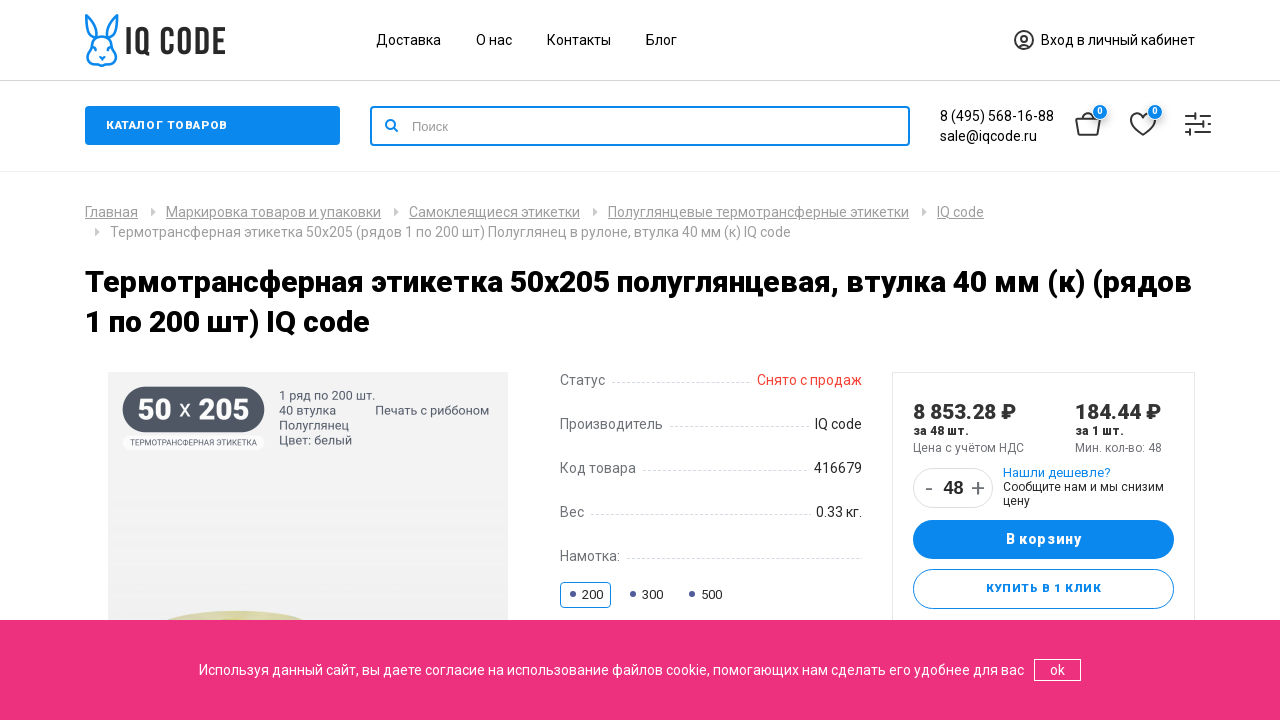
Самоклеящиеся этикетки (494, 212)
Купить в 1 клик (1043, 590)
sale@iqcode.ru (988, 136)
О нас (494, 40)
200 (585, 595)
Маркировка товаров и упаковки (273, 212)
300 (645, 595)
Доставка (408, 40)
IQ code (960, 212)
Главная (111, 212)
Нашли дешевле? (1057, 472)
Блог (661, 40)
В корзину (1043, 540)
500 (704, 595)
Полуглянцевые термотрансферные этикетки (758, 212)
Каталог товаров (169, 126)
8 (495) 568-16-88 (997, 116)
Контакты (579, 40)
